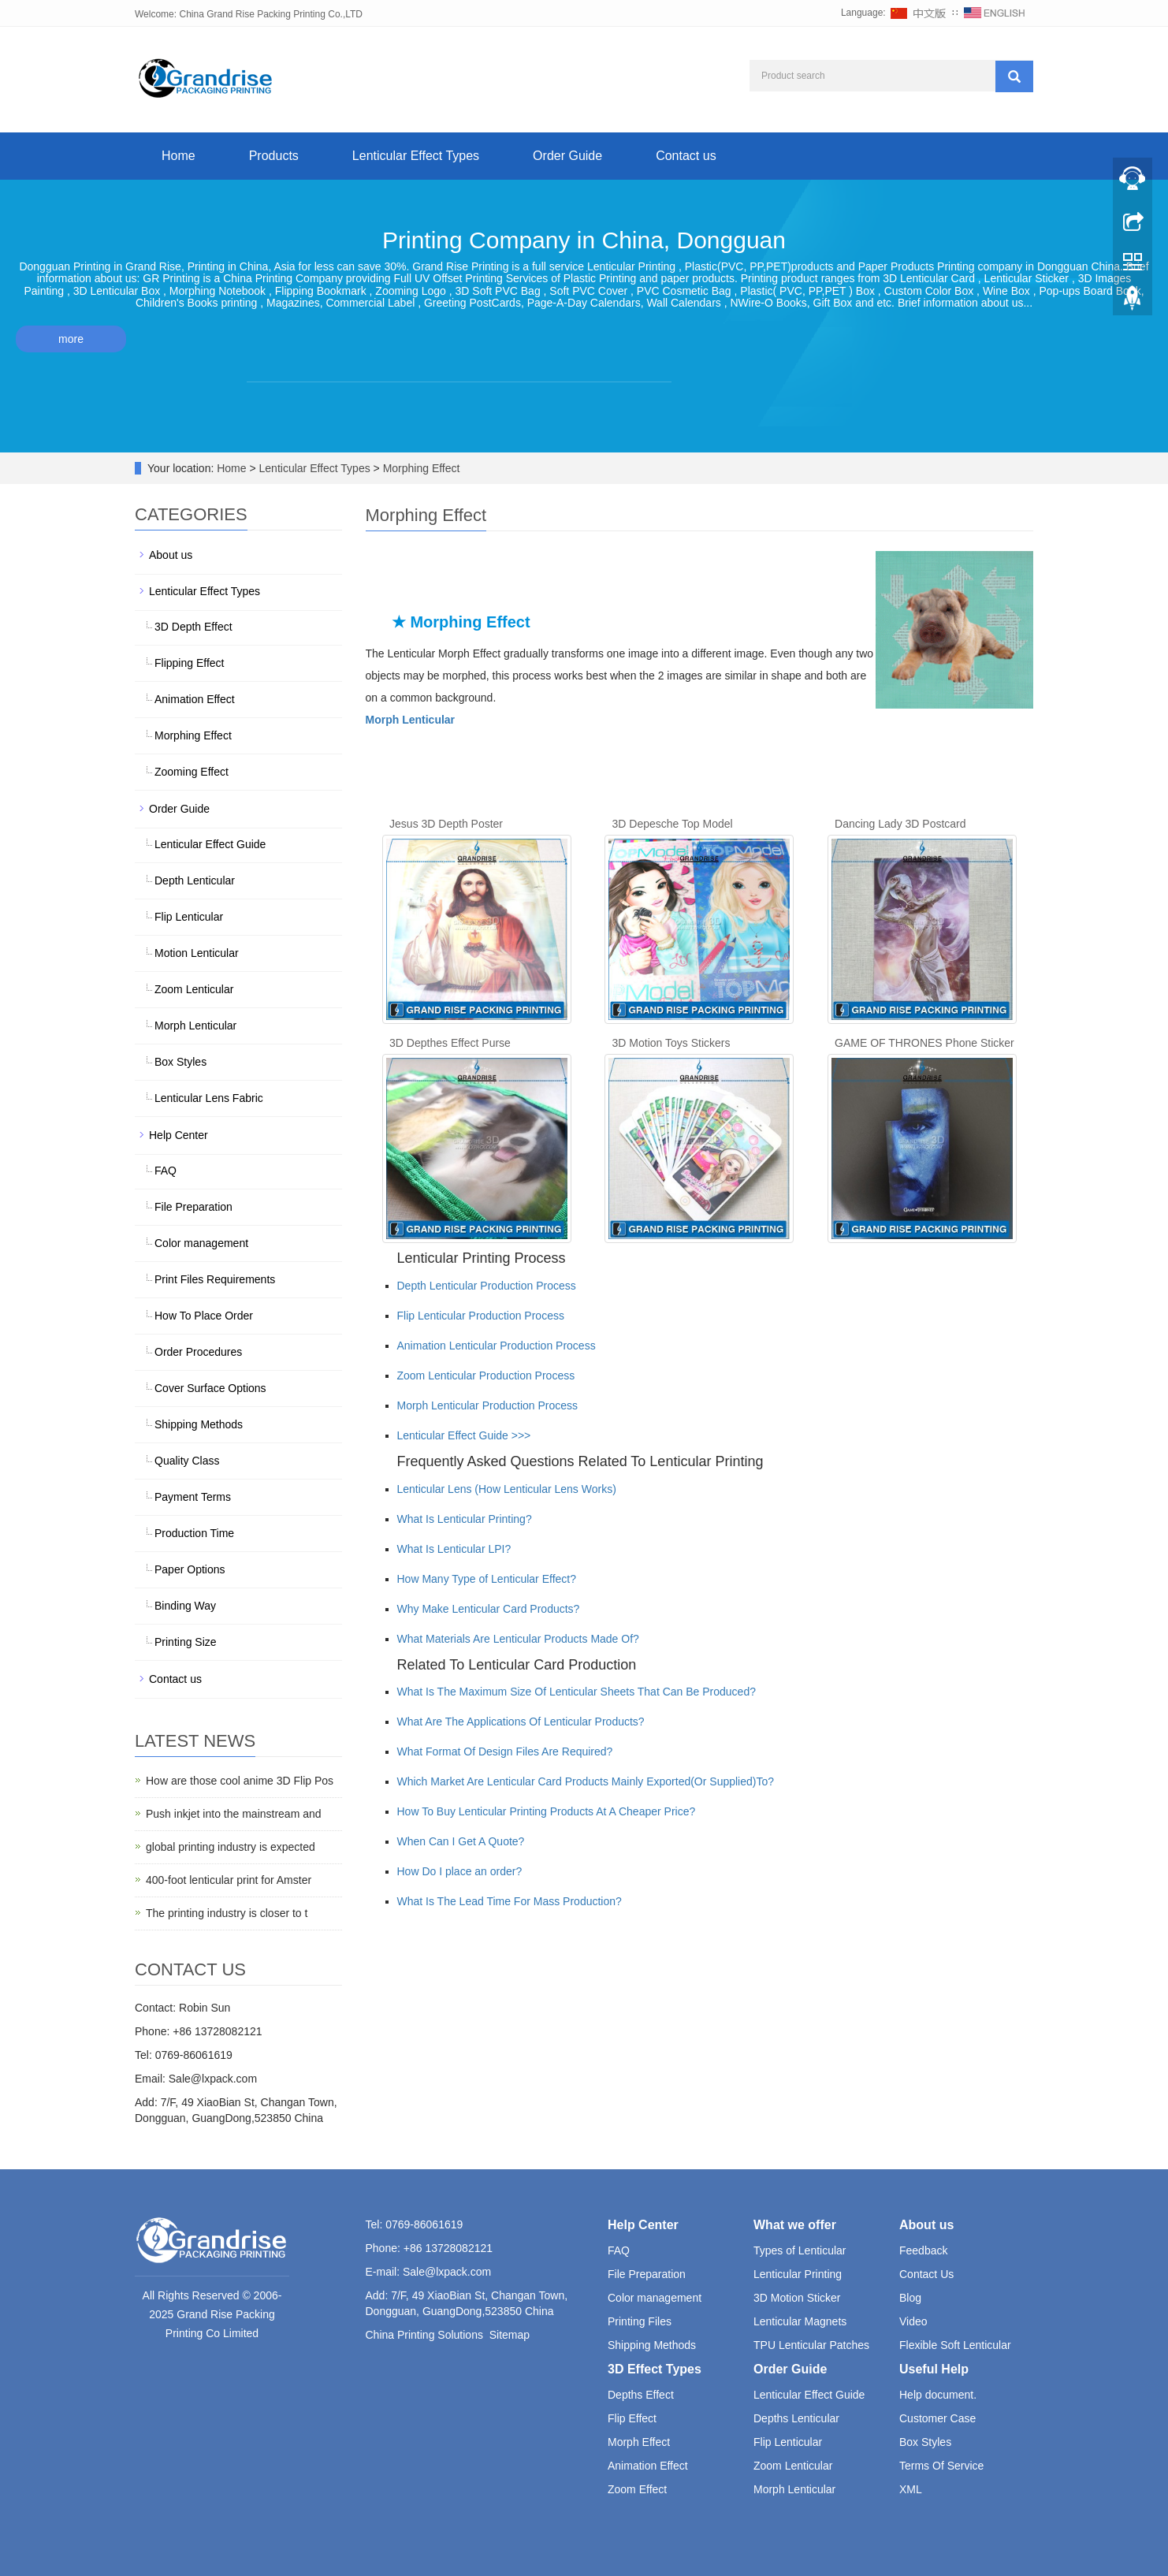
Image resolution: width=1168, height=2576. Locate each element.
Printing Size (185, 1642)
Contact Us (926, 2274)
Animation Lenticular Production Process (496, 1345)
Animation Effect (194, 699)
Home (178, 155)
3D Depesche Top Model (672, 823)
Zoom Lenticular (193, 989)
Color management (201, 1243)
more (71, 339)
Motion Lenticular (196, 953)
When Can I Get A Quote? (461, 1841)
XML (910, 2489)
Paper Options (189, 1569)
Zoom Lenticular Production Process (486, 1375)
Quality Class (186, 1460)
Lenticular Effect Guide (210, 844)
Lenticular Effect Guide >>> (464, 1435)
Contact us (686, 155)
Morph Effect (639, 2442)
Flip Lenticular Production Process (480, 1315)
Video (913, 2321)
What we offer (794, 2225)
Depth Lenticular (194, 880)
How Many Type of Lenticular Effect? (487, 1579)
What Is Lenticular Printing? (464, 1519)
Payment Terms (192, 1497)
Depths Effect (641, 2394)
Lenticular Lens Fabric (208, 1098)
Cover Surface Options (210, 1388)
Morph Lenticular (195, 1025)
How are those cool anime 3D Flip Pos (239, 1780)
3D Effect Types (654, 2369)
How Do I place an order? (460, 1871)
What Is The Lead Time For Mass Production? (509, 1901)
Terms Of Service (941, 2465)
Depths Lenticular (796, 2418)
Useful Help (934, 2369)
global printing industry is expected (230, 1847)
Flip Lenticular (188, 916)
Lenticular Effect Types (415, 155)
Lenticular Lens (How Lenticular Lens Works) (506, 1489)
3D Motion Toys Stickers (671, 1043)
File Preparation (193, 1207)
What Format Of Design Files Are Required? (505, 1751)
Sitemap (509, 2334)
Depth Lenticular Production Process (486, 1285)
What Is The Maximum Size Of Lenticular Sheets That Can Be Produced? (576, 1691)
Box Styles (180, 1061)
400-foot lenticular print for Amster (228, 1880)
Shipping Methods (198, 1424)
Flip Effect (632, 2418)
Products (274, 155)
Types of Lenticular (799, 2250)
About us (170, 555)
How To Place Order (203, 1315)
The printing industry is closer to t (226, 1913)
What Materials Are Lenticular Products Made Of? (518, 1638)
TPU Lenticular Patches (811, 2345)
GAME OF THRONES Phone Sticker (924, 1043)
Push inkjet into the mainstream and (234, 1813)
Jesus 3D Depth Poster (446, 823)
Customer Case (937, 2418)
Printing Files (639, 2321)
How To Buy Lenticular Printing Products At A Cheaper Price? (546, 1811)
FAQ (165, 1170)
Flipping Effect (189, 663)
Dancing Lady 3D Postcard (900, 823)
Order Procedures (198, 1352)
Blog (910, 2297)
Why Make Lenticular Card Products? (488, 1609)
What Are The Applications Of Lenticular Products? (521, 1721)
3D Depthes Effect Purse (450, 1043)
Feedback (923, 2250)
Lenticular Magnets (799, 2321)
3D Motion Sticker (796, 2297)
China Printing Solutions (424, 2334)
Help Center (178, 1135)
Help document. (937, 2394)
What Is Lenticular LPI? (454, 1549)
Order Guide (567, 155)
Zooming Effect (191, 771)
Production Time (194, 1533)
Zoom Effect (637, 2489)
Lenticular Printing (797, 2274)
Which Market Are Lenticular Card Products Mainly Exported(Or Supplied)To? (586, 1781)
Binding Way (185, 1605)
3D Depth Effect (193, 626)
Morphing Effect (420, 468)
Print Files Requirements (214, 1279)
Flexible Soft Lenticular (955, 2345)
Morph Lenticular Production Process (487, 1405)
